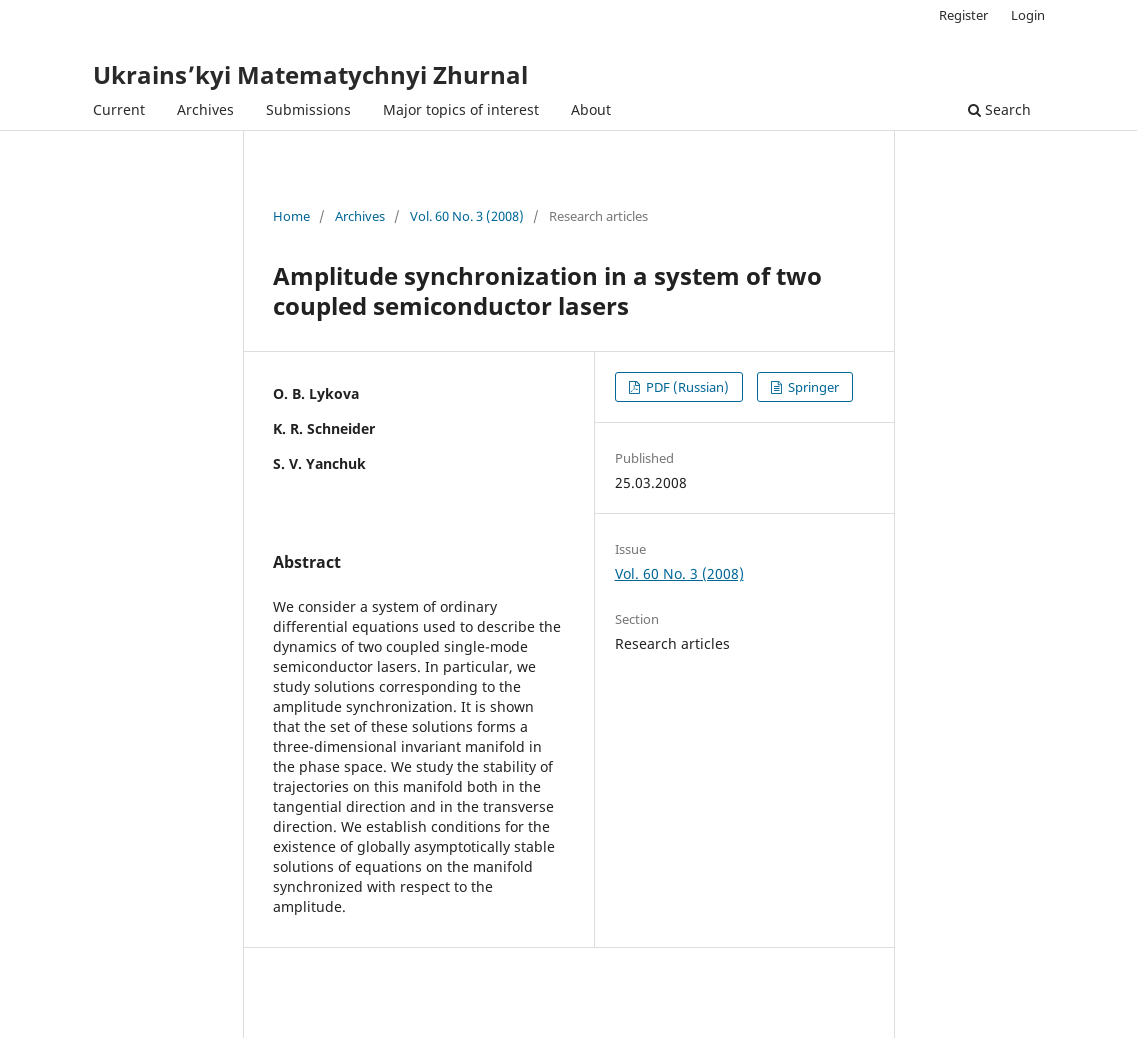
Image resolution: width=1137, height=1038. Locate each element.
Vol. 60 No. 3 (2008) (467, 216)
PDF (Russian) (686, 387)
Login (1028, 15)
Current (119, 109)
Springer (812, 387)
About (591, 109)
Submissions (308, 109)
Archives (205, 109)
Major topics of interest (461, 109)
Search (999, 109)
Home (291, 216)
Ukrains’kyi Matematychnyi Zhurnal (310, 74)
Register (963, 15)
